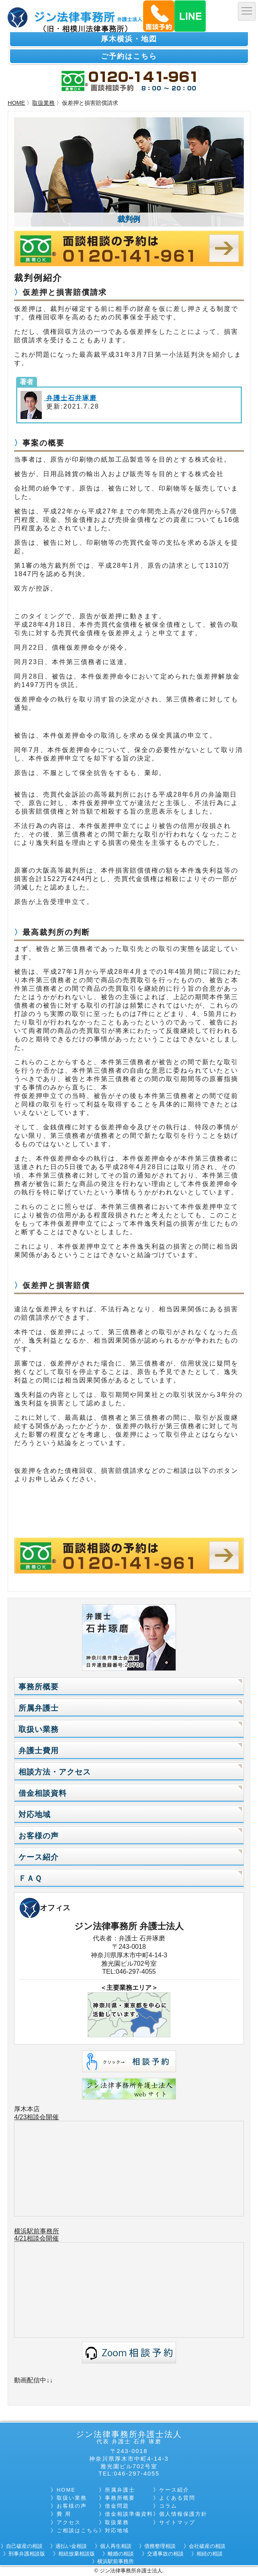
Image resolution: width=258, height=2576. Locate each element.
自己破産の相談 (24, 2546)
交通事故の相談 (165, 2554)
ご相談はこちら (78, 2530)
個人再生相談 (115, 2546)
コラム (168, 2506)
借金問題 (117, 2506)
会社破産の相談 (207, 2546)
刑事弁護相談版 (26, 2554)
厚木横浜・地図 (129, 39)
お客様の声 (38, 1836)
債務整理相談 (160, 2546)
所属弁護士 (38, 1708)
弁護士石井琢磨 (70, 398)
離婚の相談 (121, 2554)
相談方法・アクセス (54, 1772)
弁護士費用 (38, 1750)
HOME (16, 103)
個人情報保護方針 (183, 2514)
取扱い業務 (38, 1729)
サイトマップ (177, 2522)
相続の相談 (210, 2554)
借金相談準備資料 (129, 2514)
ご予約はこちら (129, 56)
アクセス (69, 2522)
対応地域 (34, 1814)
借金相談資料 (42, 1793)
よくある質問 (177, 2498)
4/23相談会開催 (36, 2117)
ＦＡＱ (30, 1878)
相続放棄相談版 (76, 2554)
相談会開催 (43, 2238)
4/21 (20, 2238)
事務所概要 (38, 1687)
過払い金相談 (71, 2546)
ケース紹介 (38, 1857)
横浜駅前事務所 (36, 2231)
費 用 (64, 2514)
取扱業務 (43, 103)
